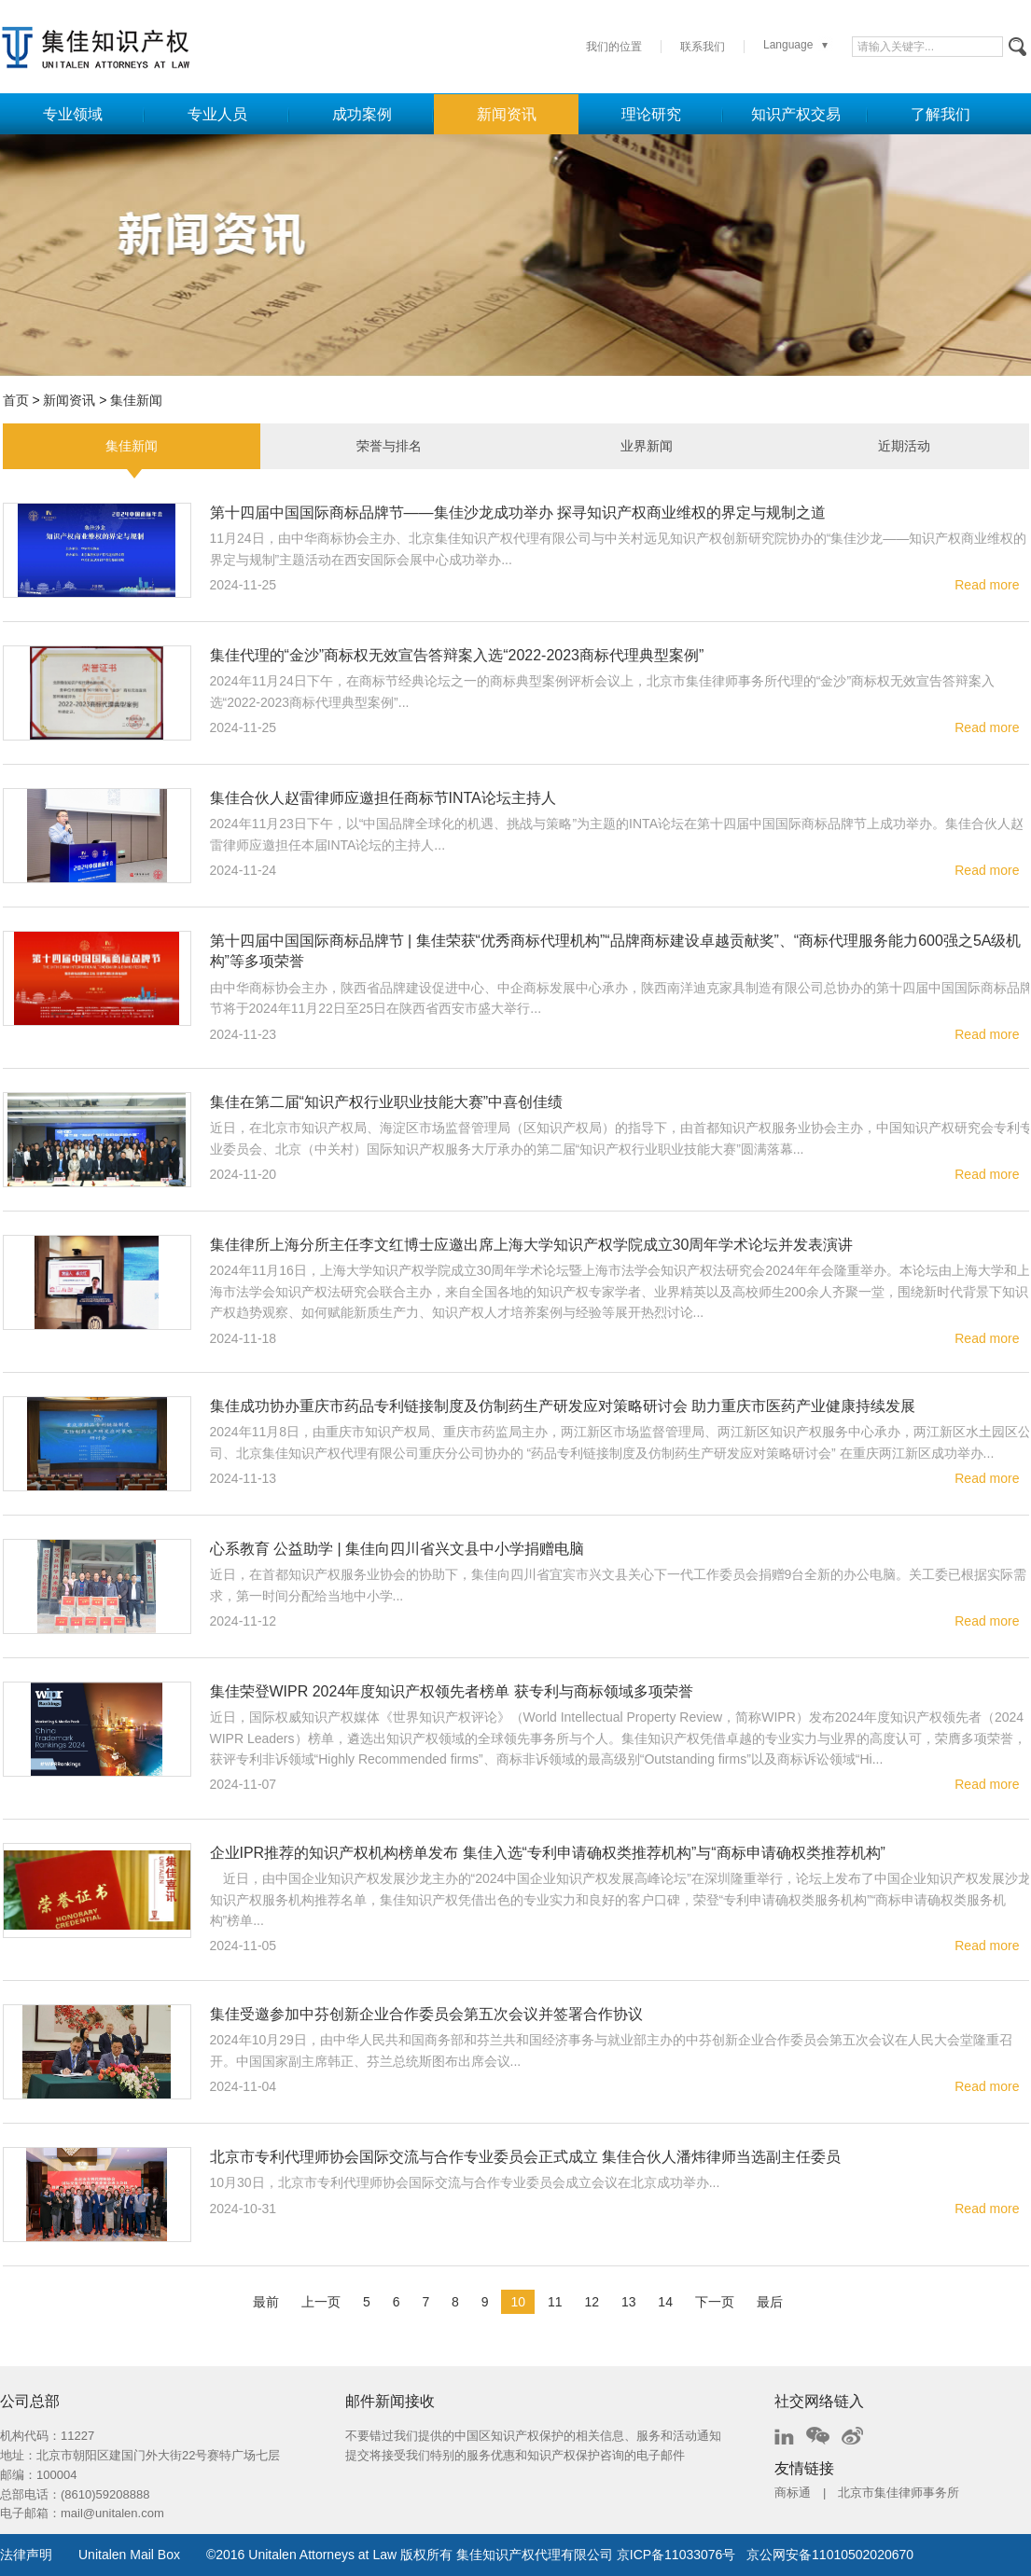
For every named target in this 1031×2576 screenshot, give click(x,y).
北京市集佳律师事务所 (898, 2493)
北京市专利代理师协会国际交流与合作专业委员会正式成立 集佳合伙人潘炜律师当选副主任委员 (525, 2157)
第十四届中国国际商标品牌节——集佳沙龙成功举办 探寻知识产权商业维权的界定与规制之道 (518, 512)
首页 (16, 400)
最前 (266, 2301)
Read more (986, 584)
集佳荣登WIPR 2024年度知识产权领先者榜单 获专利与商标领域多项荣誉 (451, 1691)
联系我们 (702, 46)
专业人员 (217, 114)
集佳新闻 (136, 400)
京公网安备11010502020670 (829, 2554)
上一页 (321, 2301)
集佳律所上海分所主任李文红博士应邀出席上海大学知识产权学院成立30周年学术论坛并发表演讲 (532, 1245)
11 (555, 2301)
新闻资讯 (506, 114)
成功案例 (362, 114)
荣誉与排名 (389, 445)
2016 (230, 2554)
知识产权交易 (796, 114)
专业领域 (73, 114)
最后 (770, 2301)
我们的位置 (614, 46)
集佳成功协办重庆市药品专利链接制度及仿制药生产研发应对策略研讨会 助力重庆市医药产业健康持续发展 (562, 1406)
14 (665, 2301)
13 (628, 2301)
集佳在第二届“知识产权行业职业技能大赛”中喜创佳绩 (387, 1102)
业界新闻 (646, 445)
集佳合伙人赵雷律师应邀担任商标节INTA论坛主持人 (383, 798)
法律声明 (26, 2554)
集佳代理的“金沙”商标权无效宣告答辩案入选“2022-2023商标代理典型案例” (457, 655)
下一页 (714, 2301)
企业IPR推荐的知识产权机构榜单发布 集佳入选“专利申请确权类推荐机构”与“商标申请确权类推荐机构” (547, 1853)
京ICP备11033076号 (676, 2554)
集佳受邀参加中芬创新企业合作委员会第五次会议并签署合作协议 (426, 2014)
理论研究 (651, 114)
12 (591, 2301)
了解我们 (940, 114)
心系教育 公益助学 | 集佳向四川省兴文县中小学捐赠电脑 (397, 1549)
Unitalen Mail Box (129, 2554)
